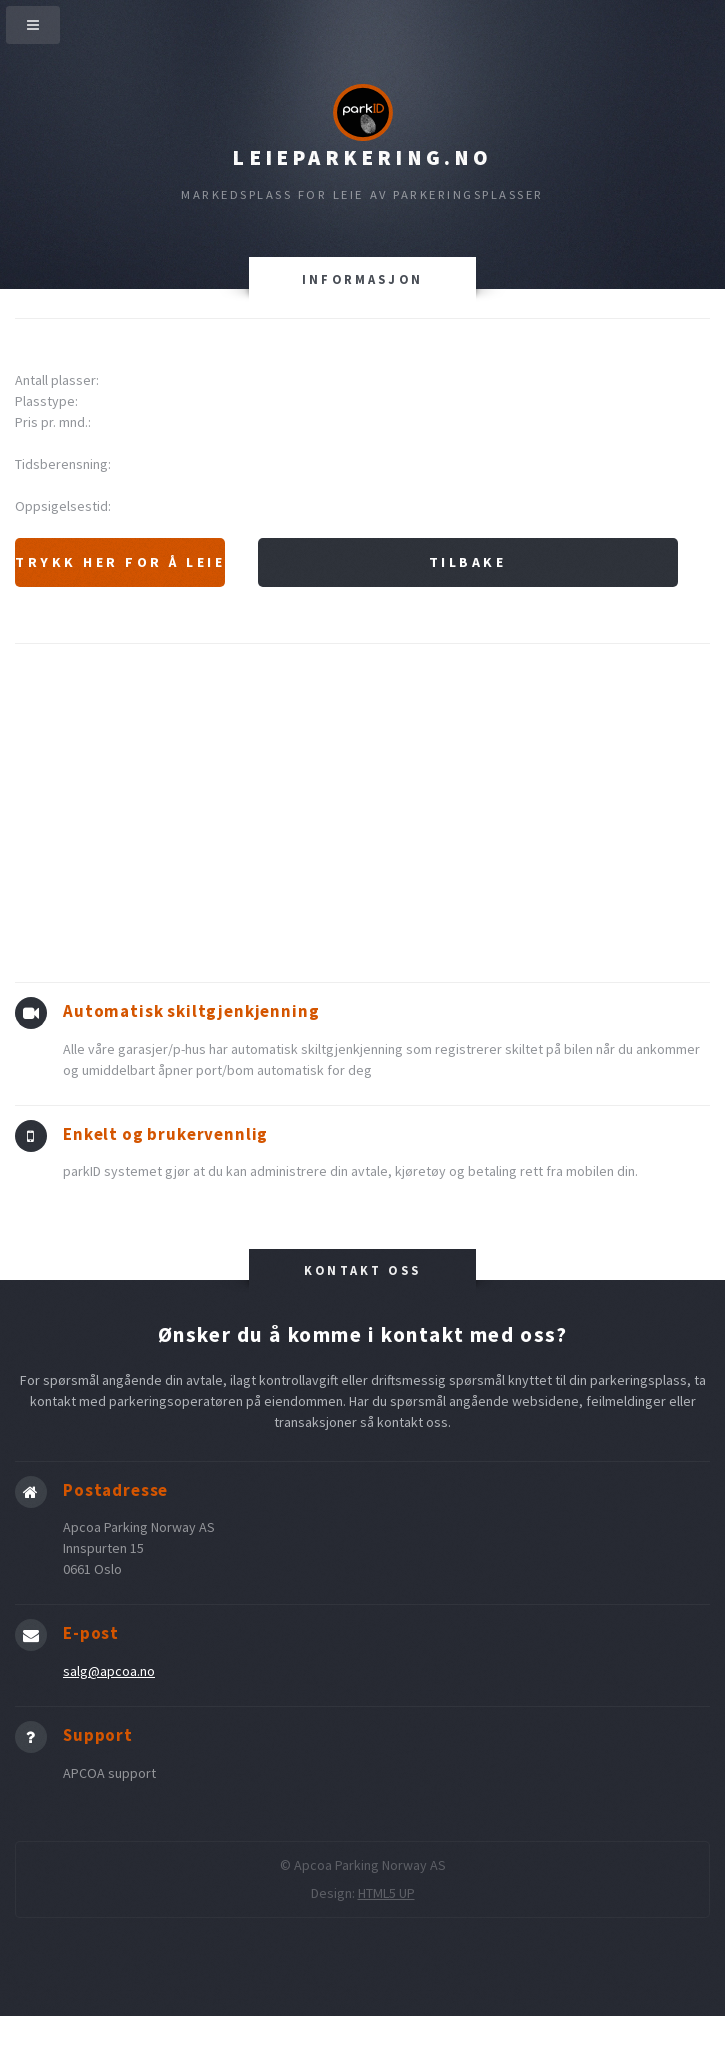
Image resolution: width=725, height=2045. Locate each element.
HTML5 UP (386, 1893)
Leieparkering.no (362, 157)
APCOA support (109, 1773)
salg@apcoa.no (109, 1671)
